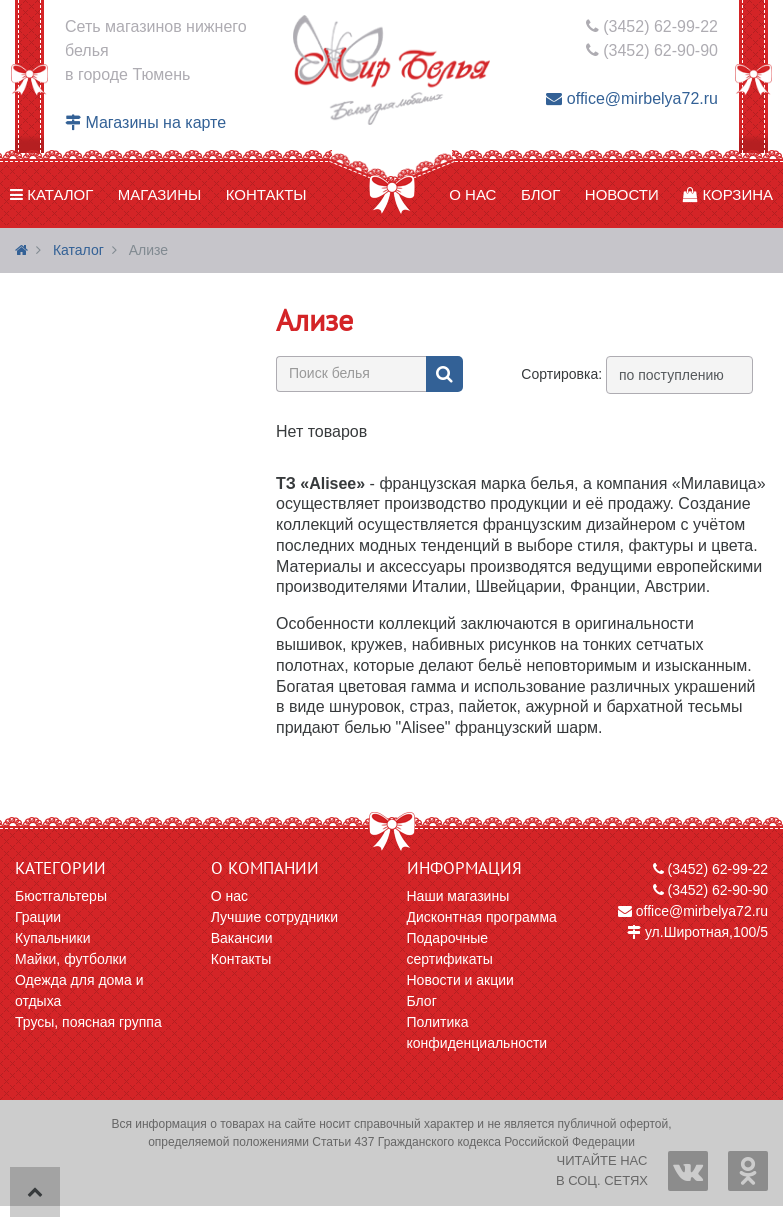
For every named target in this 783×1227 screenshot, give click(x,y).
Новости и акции (460, 980)
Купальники (52, 938)
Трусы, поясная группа (88, 1022)
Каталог (51, 194)
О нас (472, 194)
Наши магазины (458, 896)
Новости (622, 194)
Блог (540, 194)
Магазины (159, 194)
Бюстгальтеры (61, 896)
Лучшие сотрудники (274, 917)
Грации (38, 917)
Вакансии (242, 938)
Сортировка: (561, 374)
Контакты (266, 194)
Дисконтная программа (482, 917)
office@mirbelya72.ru (632, 98)
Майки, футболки (71, 959)
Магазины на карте (145, 122)
